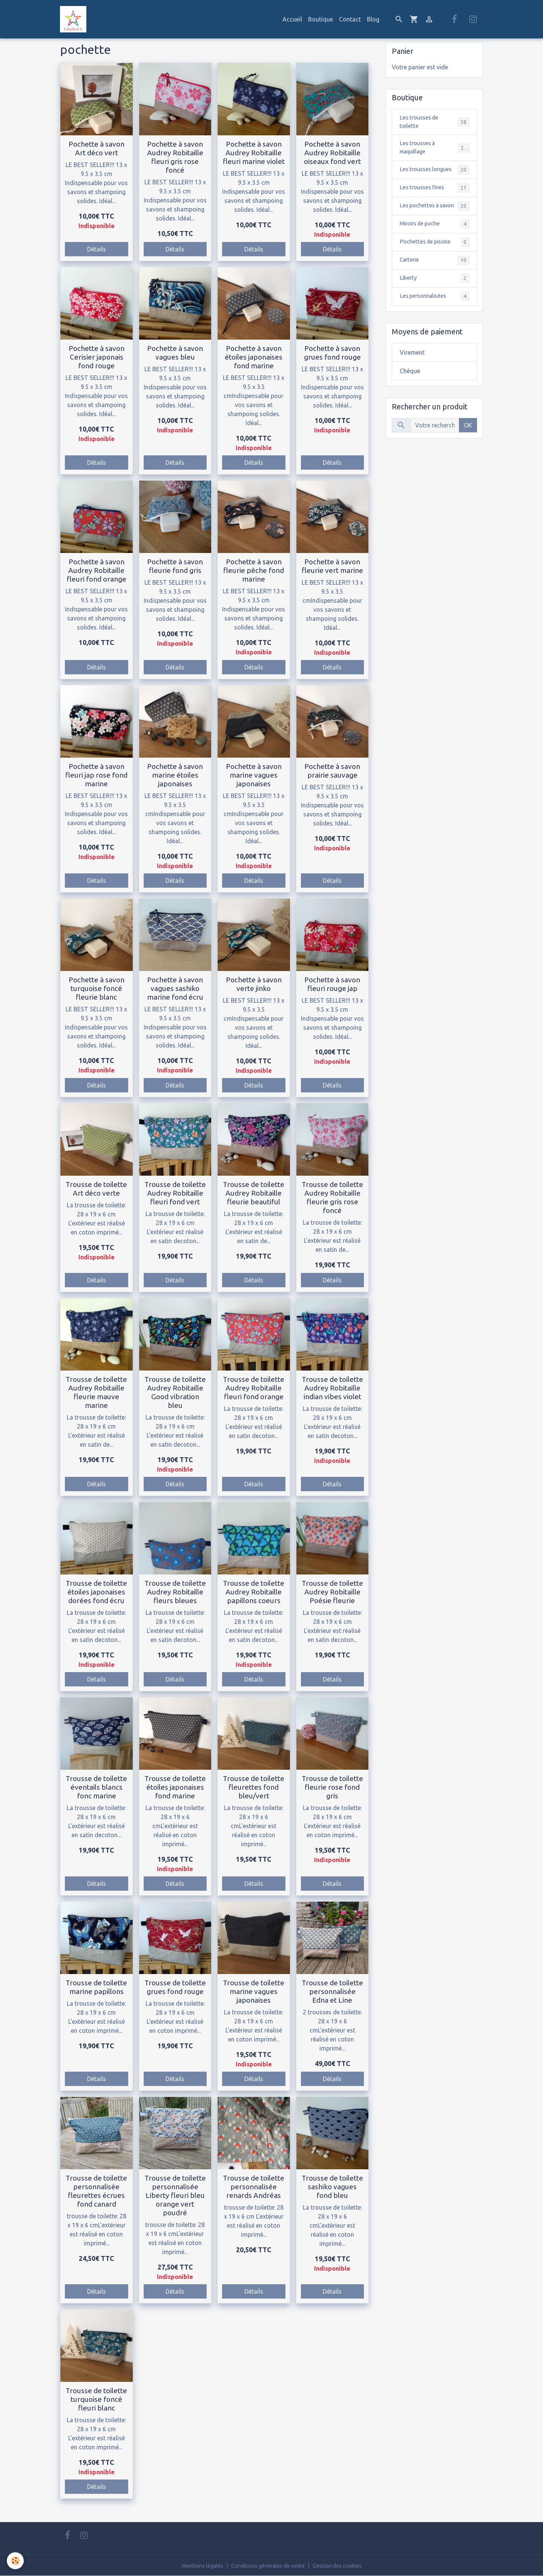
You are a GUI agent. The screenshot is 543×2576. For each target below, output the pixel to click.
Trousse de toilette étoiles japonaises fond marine (175, 1787)
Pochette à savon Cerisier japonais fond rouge (96, 357)
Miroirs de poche (434, 238)
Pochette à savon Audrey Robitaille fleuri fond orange (96, 570)
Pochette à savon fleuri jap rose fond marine (96, 775)
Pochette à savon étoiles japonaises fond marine (253, 357)
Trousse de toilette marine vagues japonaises (253, 1991)
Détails (96, 249)
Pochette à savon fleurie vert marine (332, 565)
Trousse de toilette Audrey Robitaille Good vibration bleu (175, 1392)
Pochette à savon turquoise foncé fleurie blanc (96, 988)
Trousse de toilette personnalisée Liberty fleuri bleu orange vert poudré (175, 2195)
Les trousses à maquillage (434, 150)
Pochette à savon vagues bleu (175, 352)
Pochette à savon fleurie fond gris (175, 565)
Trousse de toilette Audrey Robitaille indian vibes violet (332, 1388)
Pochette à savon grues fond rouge (332, 352)
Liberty (434, 293)
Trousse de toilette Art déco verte (96, 1188)
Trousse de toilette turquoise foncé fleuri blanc (96, 2399)
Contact (350, 19)
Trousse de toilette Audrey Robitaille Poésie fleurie (332, 1592)
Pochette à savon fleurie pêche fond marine (253, 570)
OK (468, 440)
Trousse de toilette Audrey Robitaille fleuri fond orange (253, 1388)
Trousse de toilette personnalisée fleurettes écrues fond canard (96, 2191)
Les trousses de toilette (434, 123)
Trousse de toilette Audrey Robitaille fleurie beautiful (253, 1193)
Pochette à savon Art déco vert (96, 148)
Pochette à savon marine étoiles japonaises (175, 775)
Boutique (320, 19)
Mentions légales (195, 2565)
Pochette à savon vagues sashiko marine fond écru (175, 988)
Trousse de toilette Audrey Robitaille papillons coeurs (253, 1592)
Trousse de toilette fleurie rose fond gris (332, 1787)
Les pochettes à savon (434, 215)
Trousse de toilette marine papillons (96, 1987)
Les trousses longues (434, 173)
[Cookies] (16, 2560)
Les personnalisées (434, 312)
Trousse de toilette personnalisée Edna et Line (332, 1991)
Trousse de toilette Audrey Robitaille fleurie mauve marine (96, 1392)
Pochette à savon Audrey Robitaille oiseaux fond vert (332, 152)
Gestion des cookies (343, 2565)
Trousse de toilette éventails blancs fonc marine (96, 1787)
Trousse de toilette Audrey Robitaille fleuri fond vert (175, 1193)
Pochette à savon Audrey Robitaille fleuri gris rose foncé (175, 157)
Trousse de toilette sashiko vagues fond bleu (332, 2186)
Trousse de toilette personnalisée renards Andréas (253, 2186)
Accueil (292, 19)
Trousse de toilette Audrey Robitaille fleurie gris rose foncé (332, 1197)
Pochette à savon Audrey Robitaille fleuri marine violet (254, 152)
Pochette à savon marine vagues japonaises (254, 775)
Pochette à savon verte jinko (254, 984)
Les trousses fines (434, 192)
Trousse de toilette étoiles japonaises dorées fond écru (96, 1592)
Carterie (434, 275)
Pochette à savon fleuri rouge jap (332, 984)
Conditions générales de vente (267, 2565)
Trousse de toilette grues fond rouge (175, 1987)
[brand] (74, 19)
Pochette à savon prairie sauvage (332, 770)
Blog (373, 19)
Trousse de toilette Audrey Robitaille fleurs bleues (175, 1592)
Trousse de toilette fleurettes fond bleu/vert (253, 1787)
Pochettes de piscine (434, 256)
